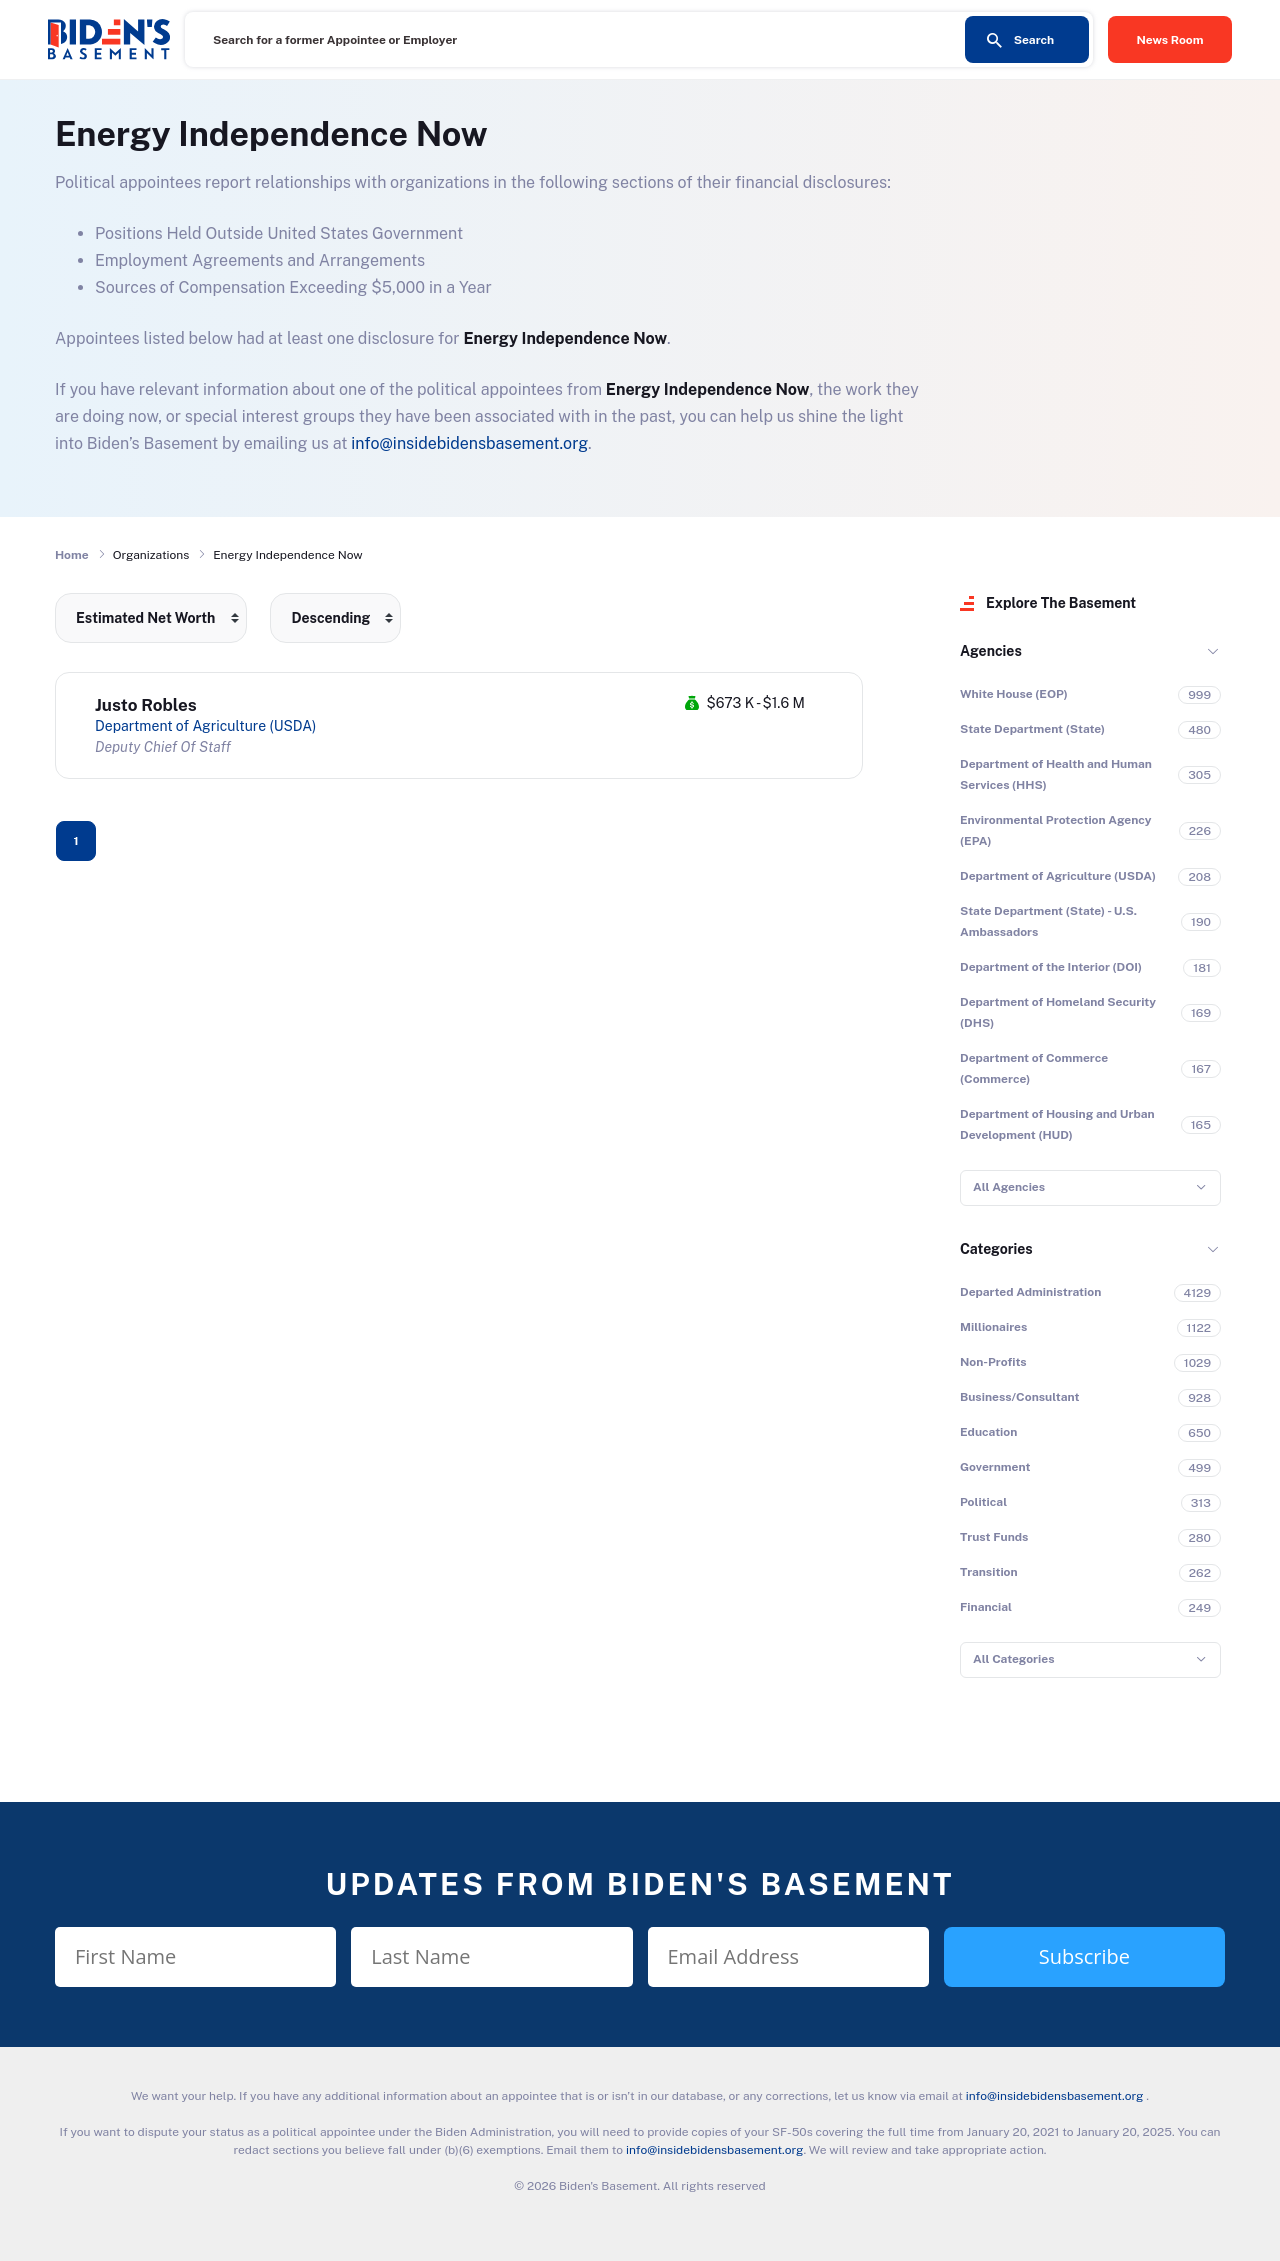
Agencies (991, 651)
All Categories (1013, 1659)
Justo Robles (146, 705)
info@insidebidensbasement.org (469, 443)
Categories (996, 1249)
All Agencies (1009, 1187)
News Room (1170, 40)
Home (72, 555)
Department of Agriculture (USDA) (205, 726)
